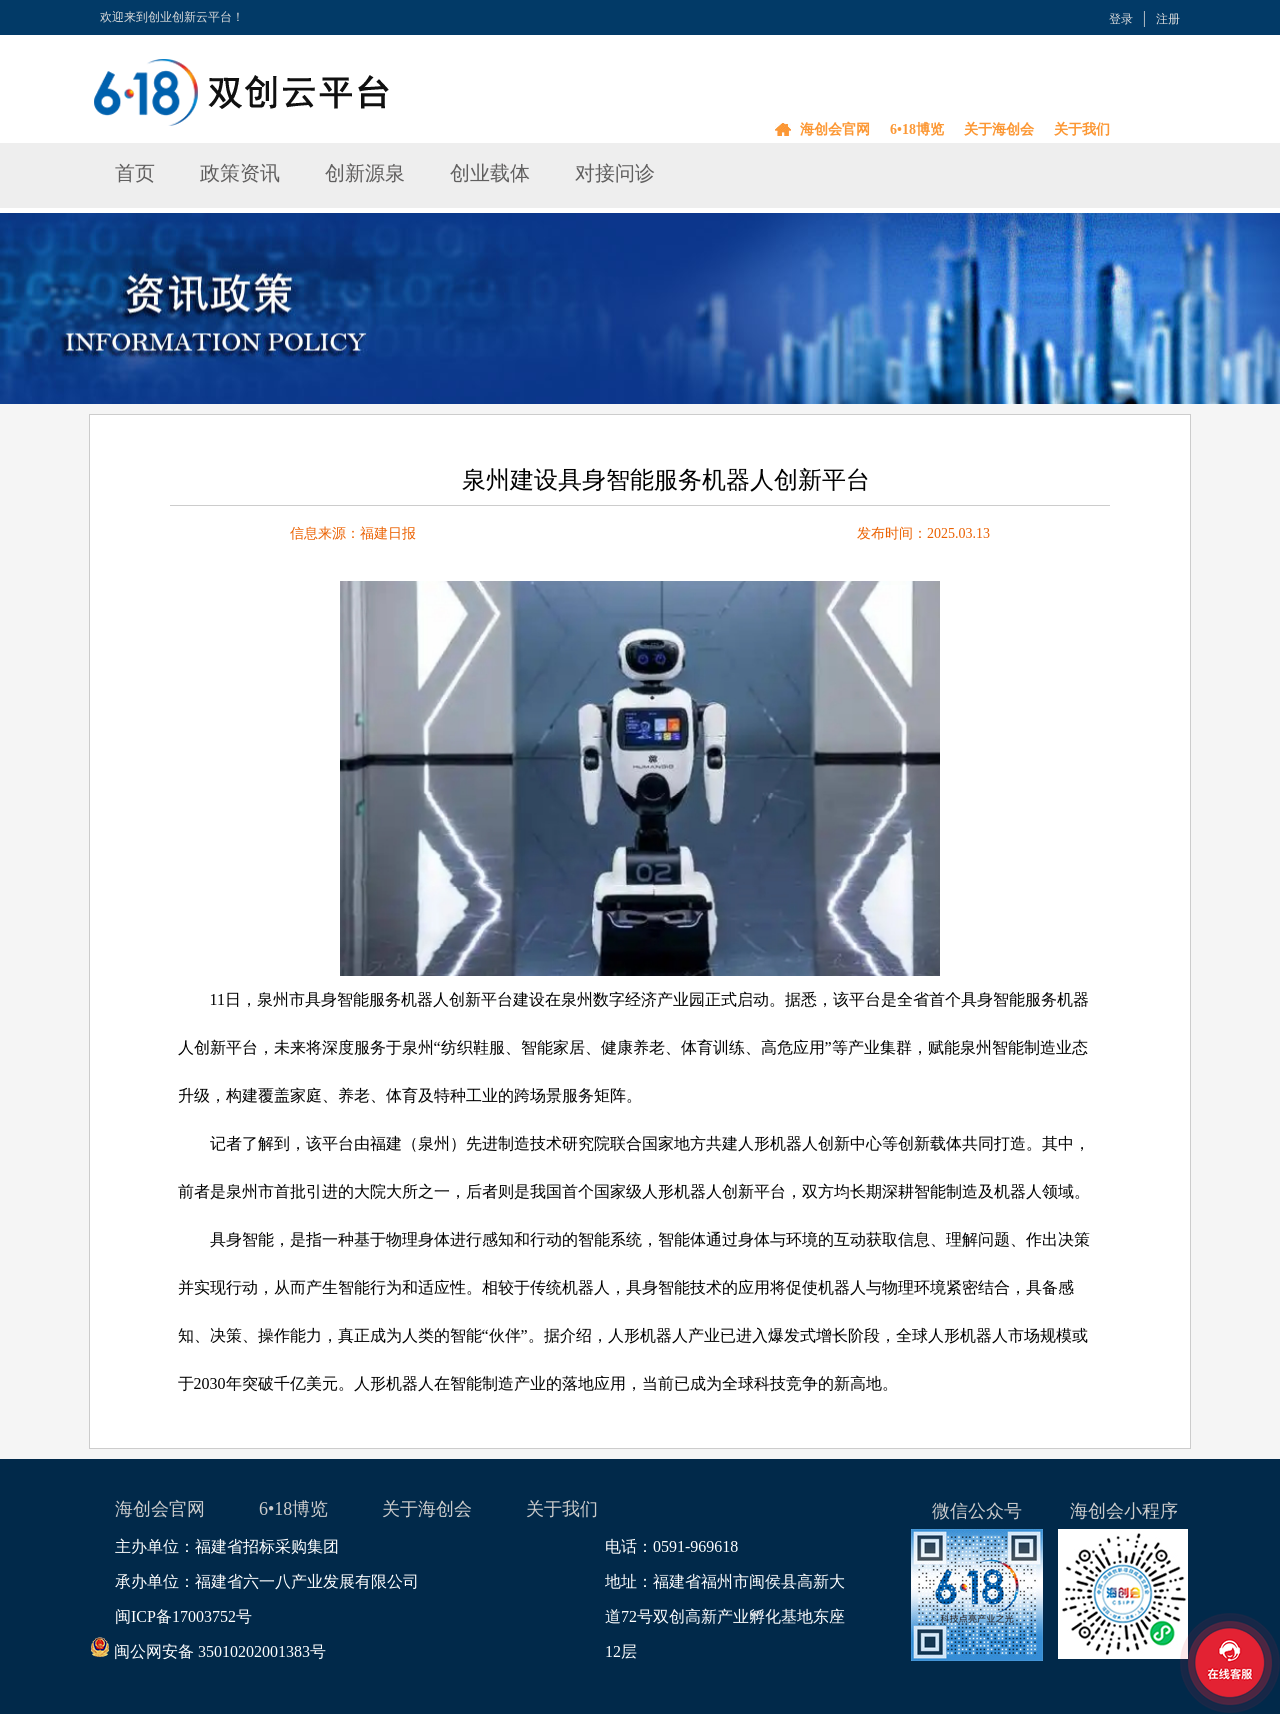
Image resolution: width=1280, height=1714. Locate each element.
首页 (135, 173)
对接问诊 (615, 173)
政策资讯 (240, 173)
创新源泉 (365, 173)
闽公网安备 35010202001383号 (220, 1651)
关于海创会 (999, 129)
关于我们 (1082, 129)
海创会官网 (835, 129)
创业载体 (490, 173)
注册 (1168, 19)
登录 (1121, 19)
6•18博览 (917, 129)
